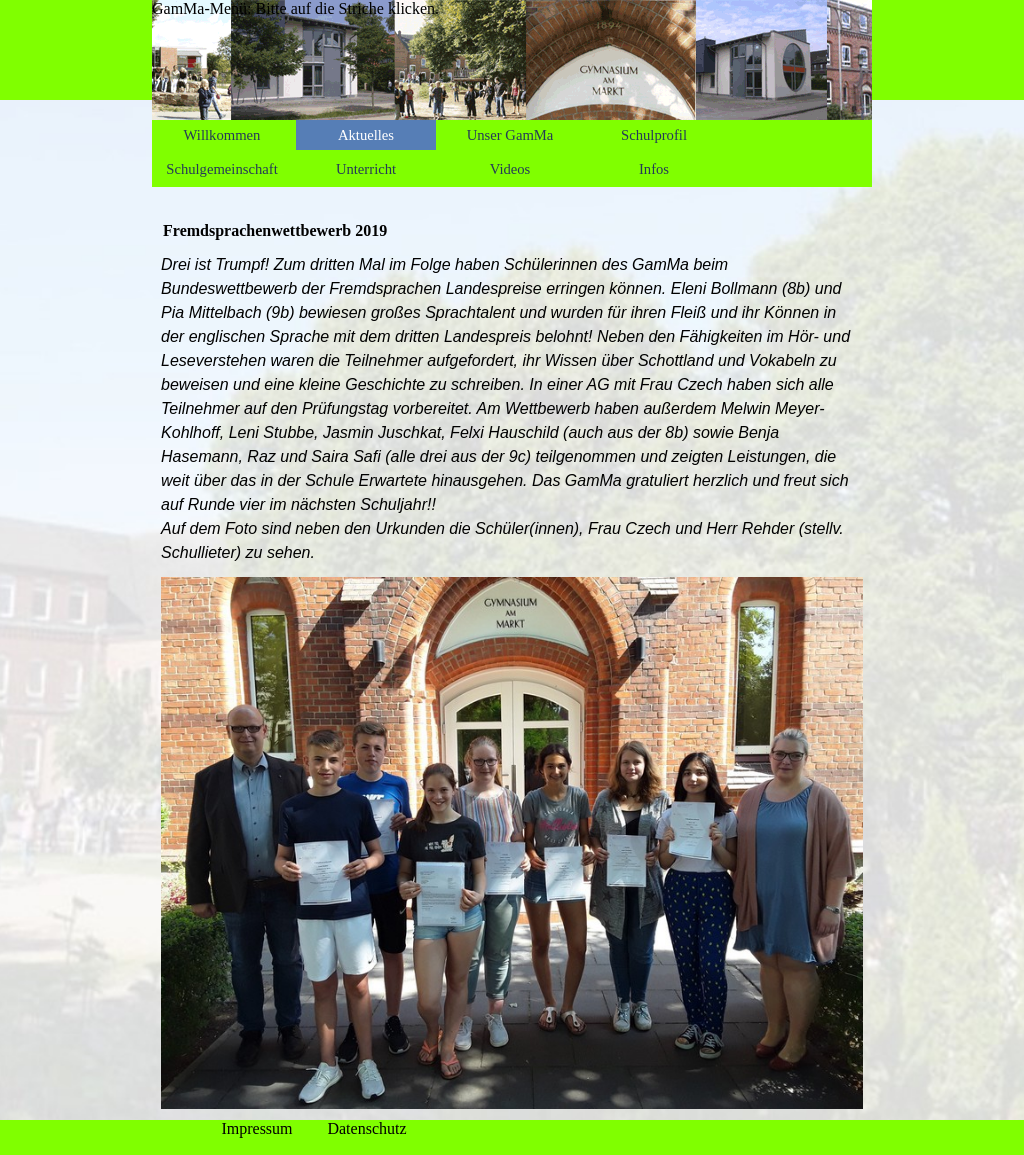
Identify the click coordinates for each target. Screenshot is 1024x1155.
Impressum (256, 1128)
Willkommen (222, 135)
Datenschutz (366, 1128)
